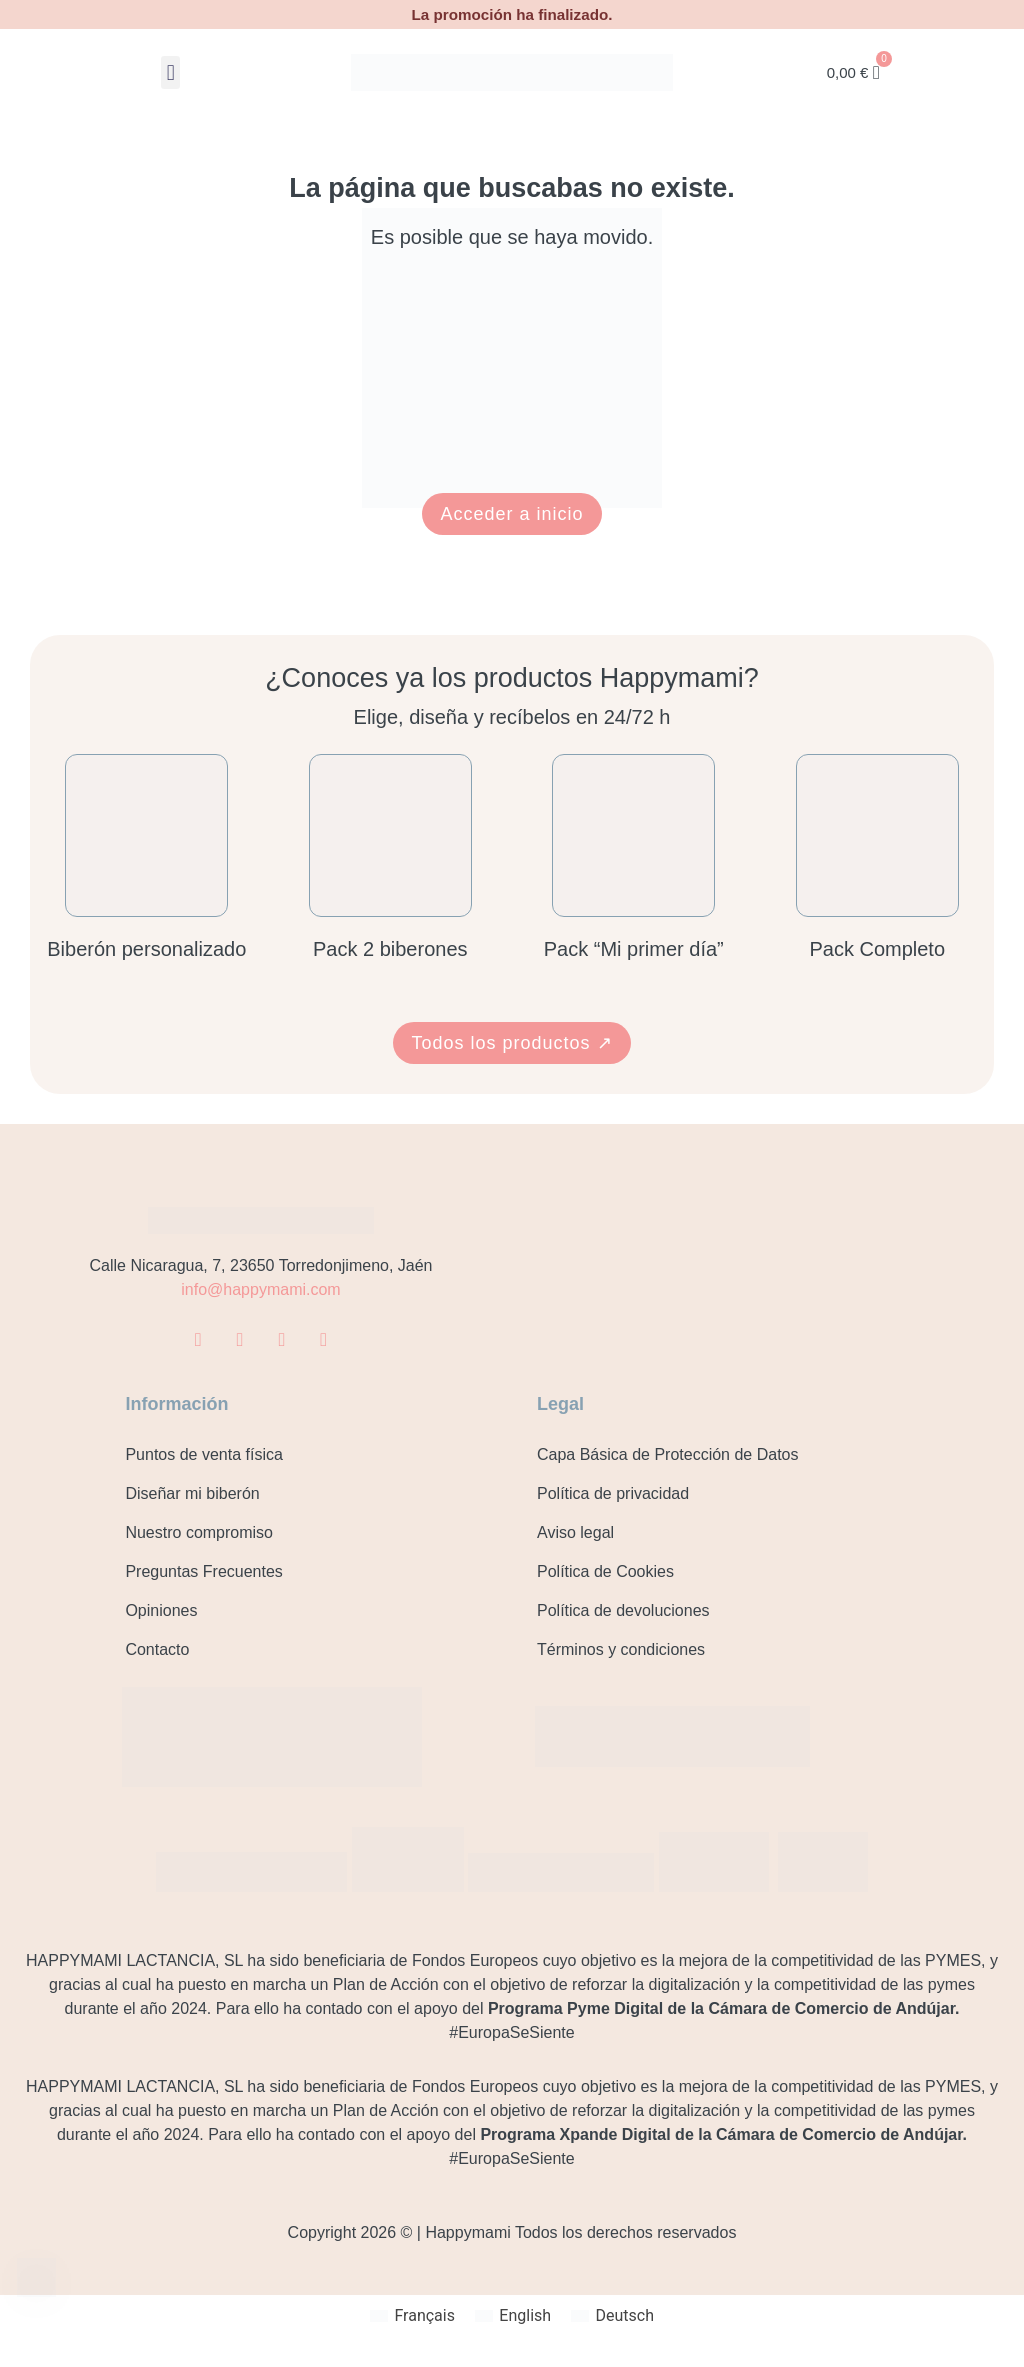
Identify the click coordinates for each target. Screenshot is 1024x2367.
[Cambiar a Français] (412, 2315)
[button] (170, 72)
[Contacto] (37, 2279)
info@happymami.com (260, 1289)
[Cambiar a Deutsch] (612, 2315)
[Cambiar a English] (513, 2315)
